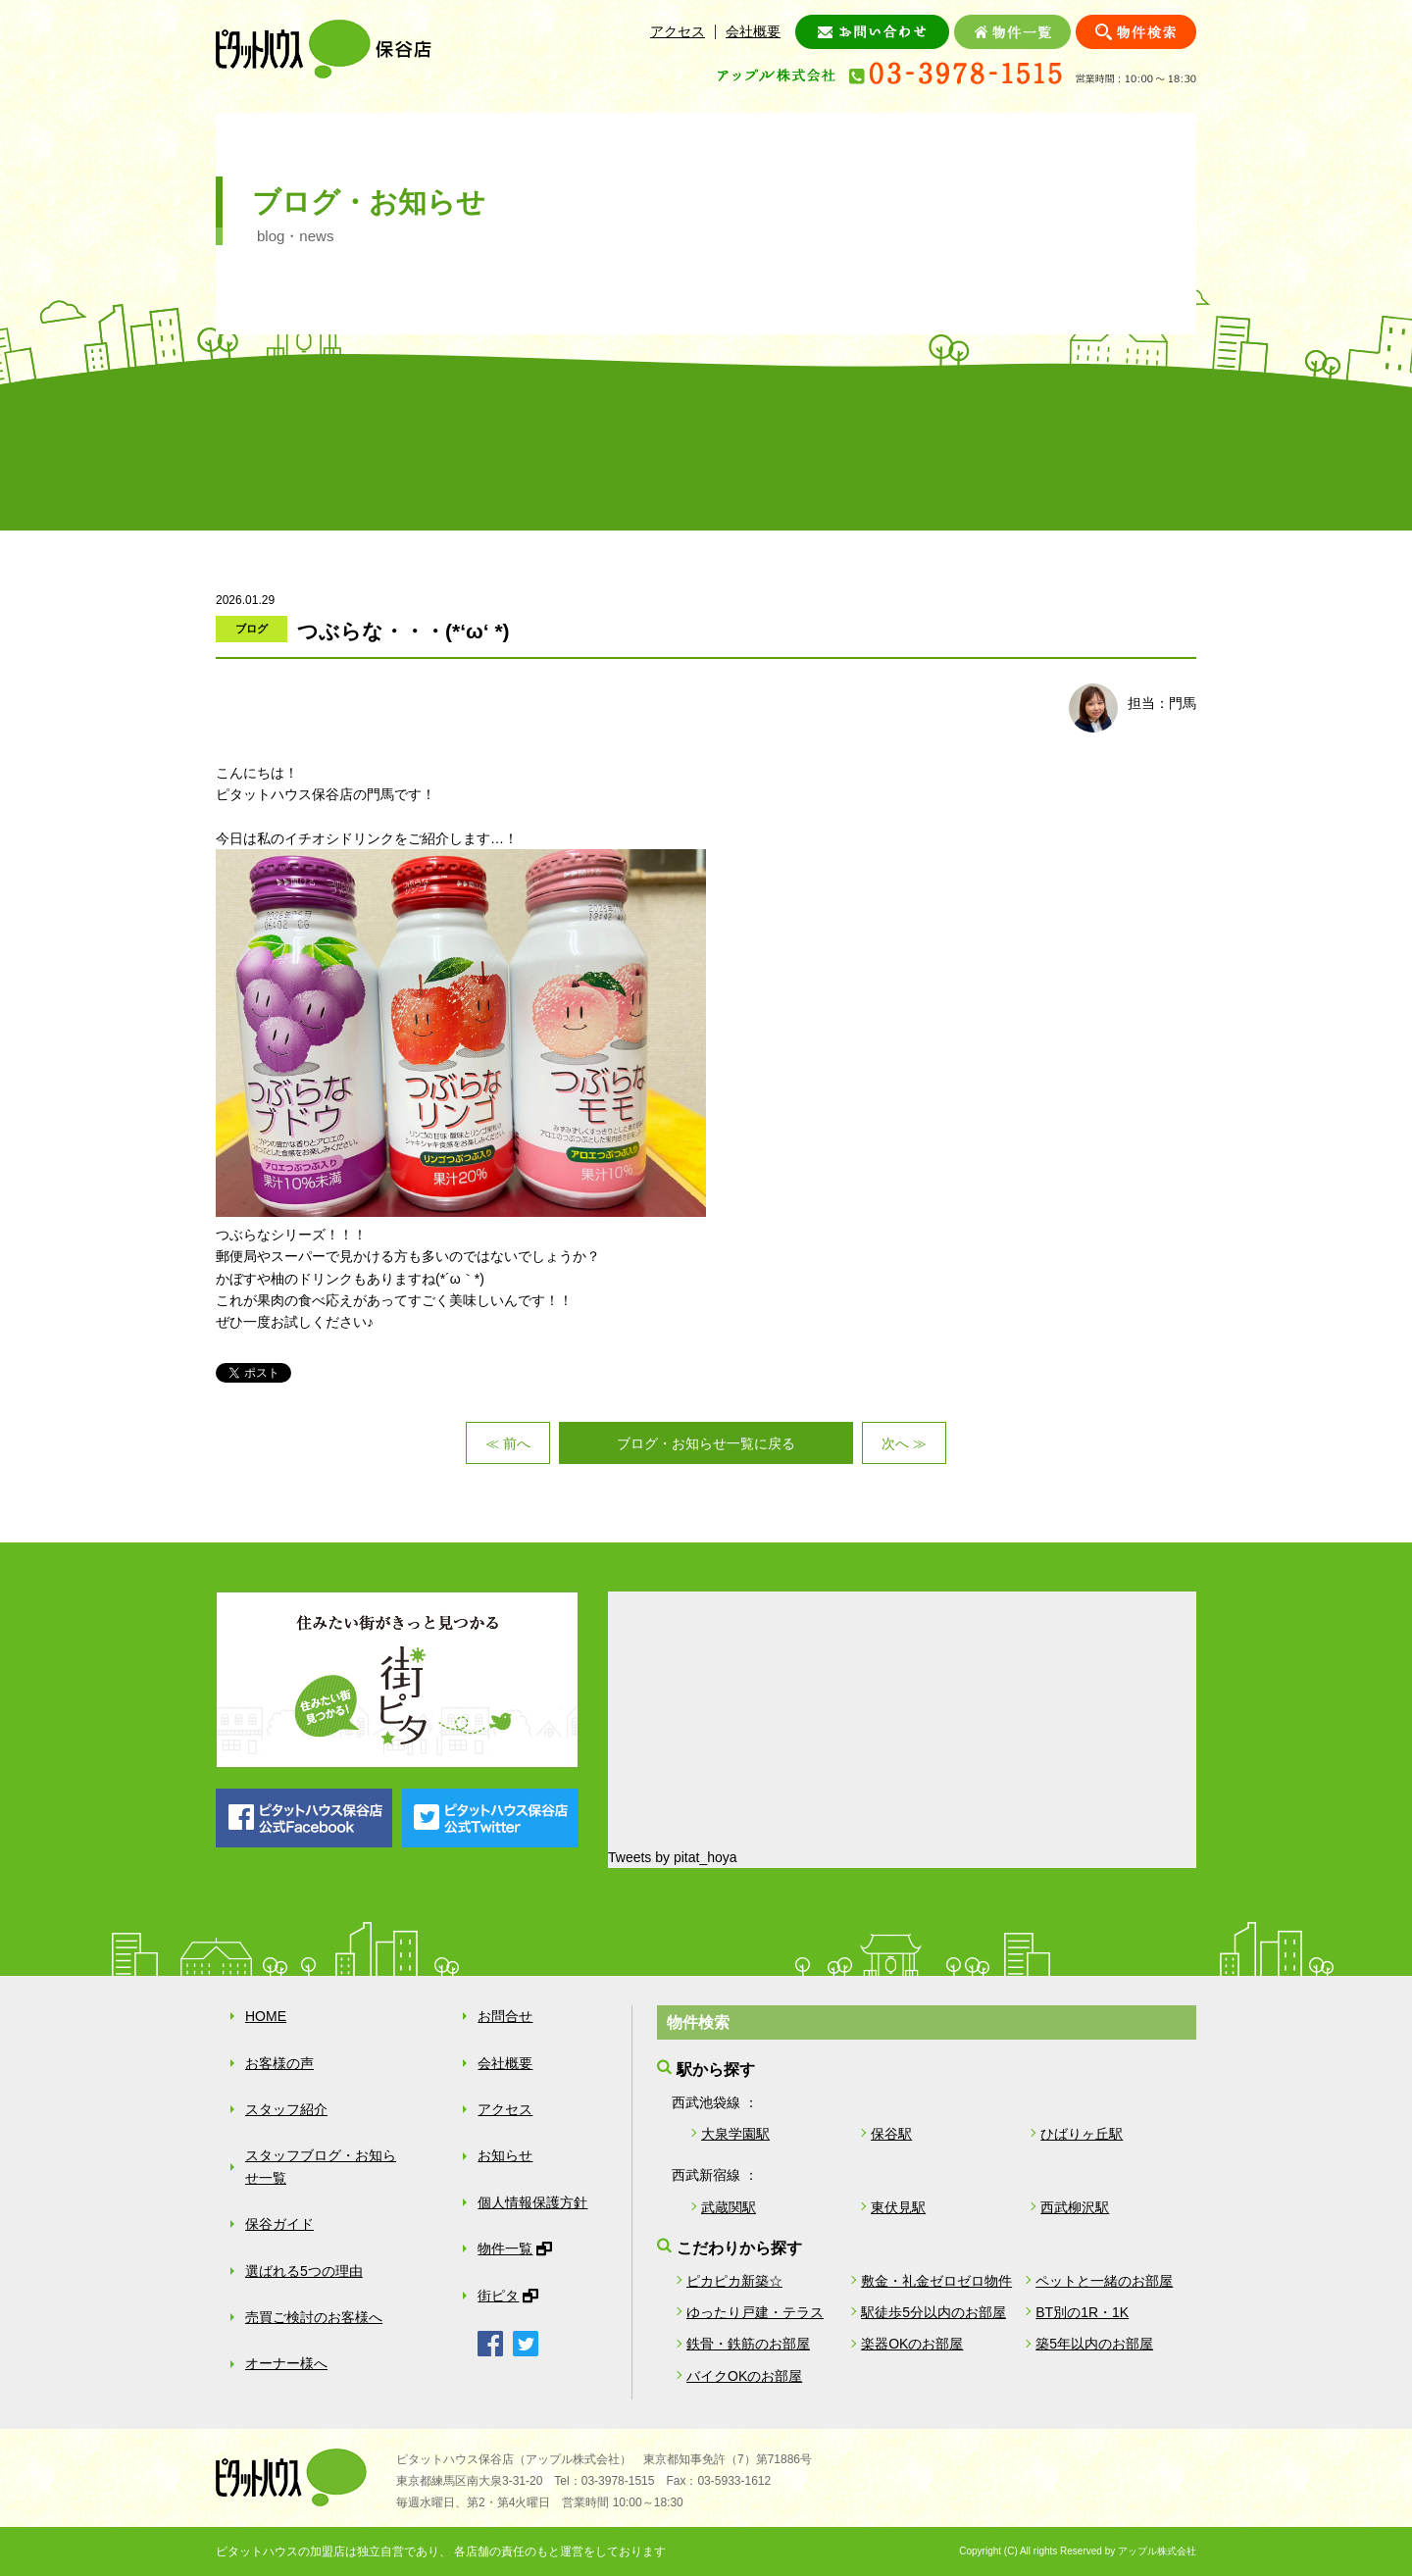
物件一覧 (505, 2248)
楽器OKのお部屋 (912, 2343)
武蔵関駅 (728, 2207)
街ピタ (498, 2295)
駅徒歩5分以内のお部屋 (933, 2312)
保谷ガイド (624, 449)
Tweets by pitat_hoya (672, 1857)
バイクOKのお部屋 (744, 2376)
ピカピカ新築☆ (734, 2281)
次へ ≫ (904, 1443)
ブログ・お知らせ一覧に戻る (706, 1443)
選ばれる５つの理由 (788, 449)
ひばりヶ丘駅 (1081, 2134)
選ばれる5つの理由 (304, 2271)
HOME (265, 2016)
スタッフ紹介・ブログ (461, 449)
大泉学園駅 (735, 2134)
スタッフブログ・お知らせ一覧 (320, 2166)
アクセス (677, 31)
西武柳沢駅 (1074, 2207)
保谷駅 (891, 2134)
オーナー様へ (1114, 449)
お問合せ (505, 2016)
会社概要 (753, 31)
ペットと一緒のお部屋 (1104, 2281)
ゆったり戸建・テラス (755, 2312)
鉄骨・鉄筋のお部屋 (748, 2343)
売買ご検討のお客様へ (951, 449)
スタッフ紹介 (286, 2109)
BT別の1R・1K (1082, 2312)
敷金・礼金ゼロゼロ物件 (936, 2281)
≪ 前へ (507, 1443)
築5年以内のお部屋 (1094, 2343)
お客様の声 (297, 449)
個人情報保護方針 (532, 2202)
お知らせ (505, 2155)
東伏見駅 (898, 2207)
